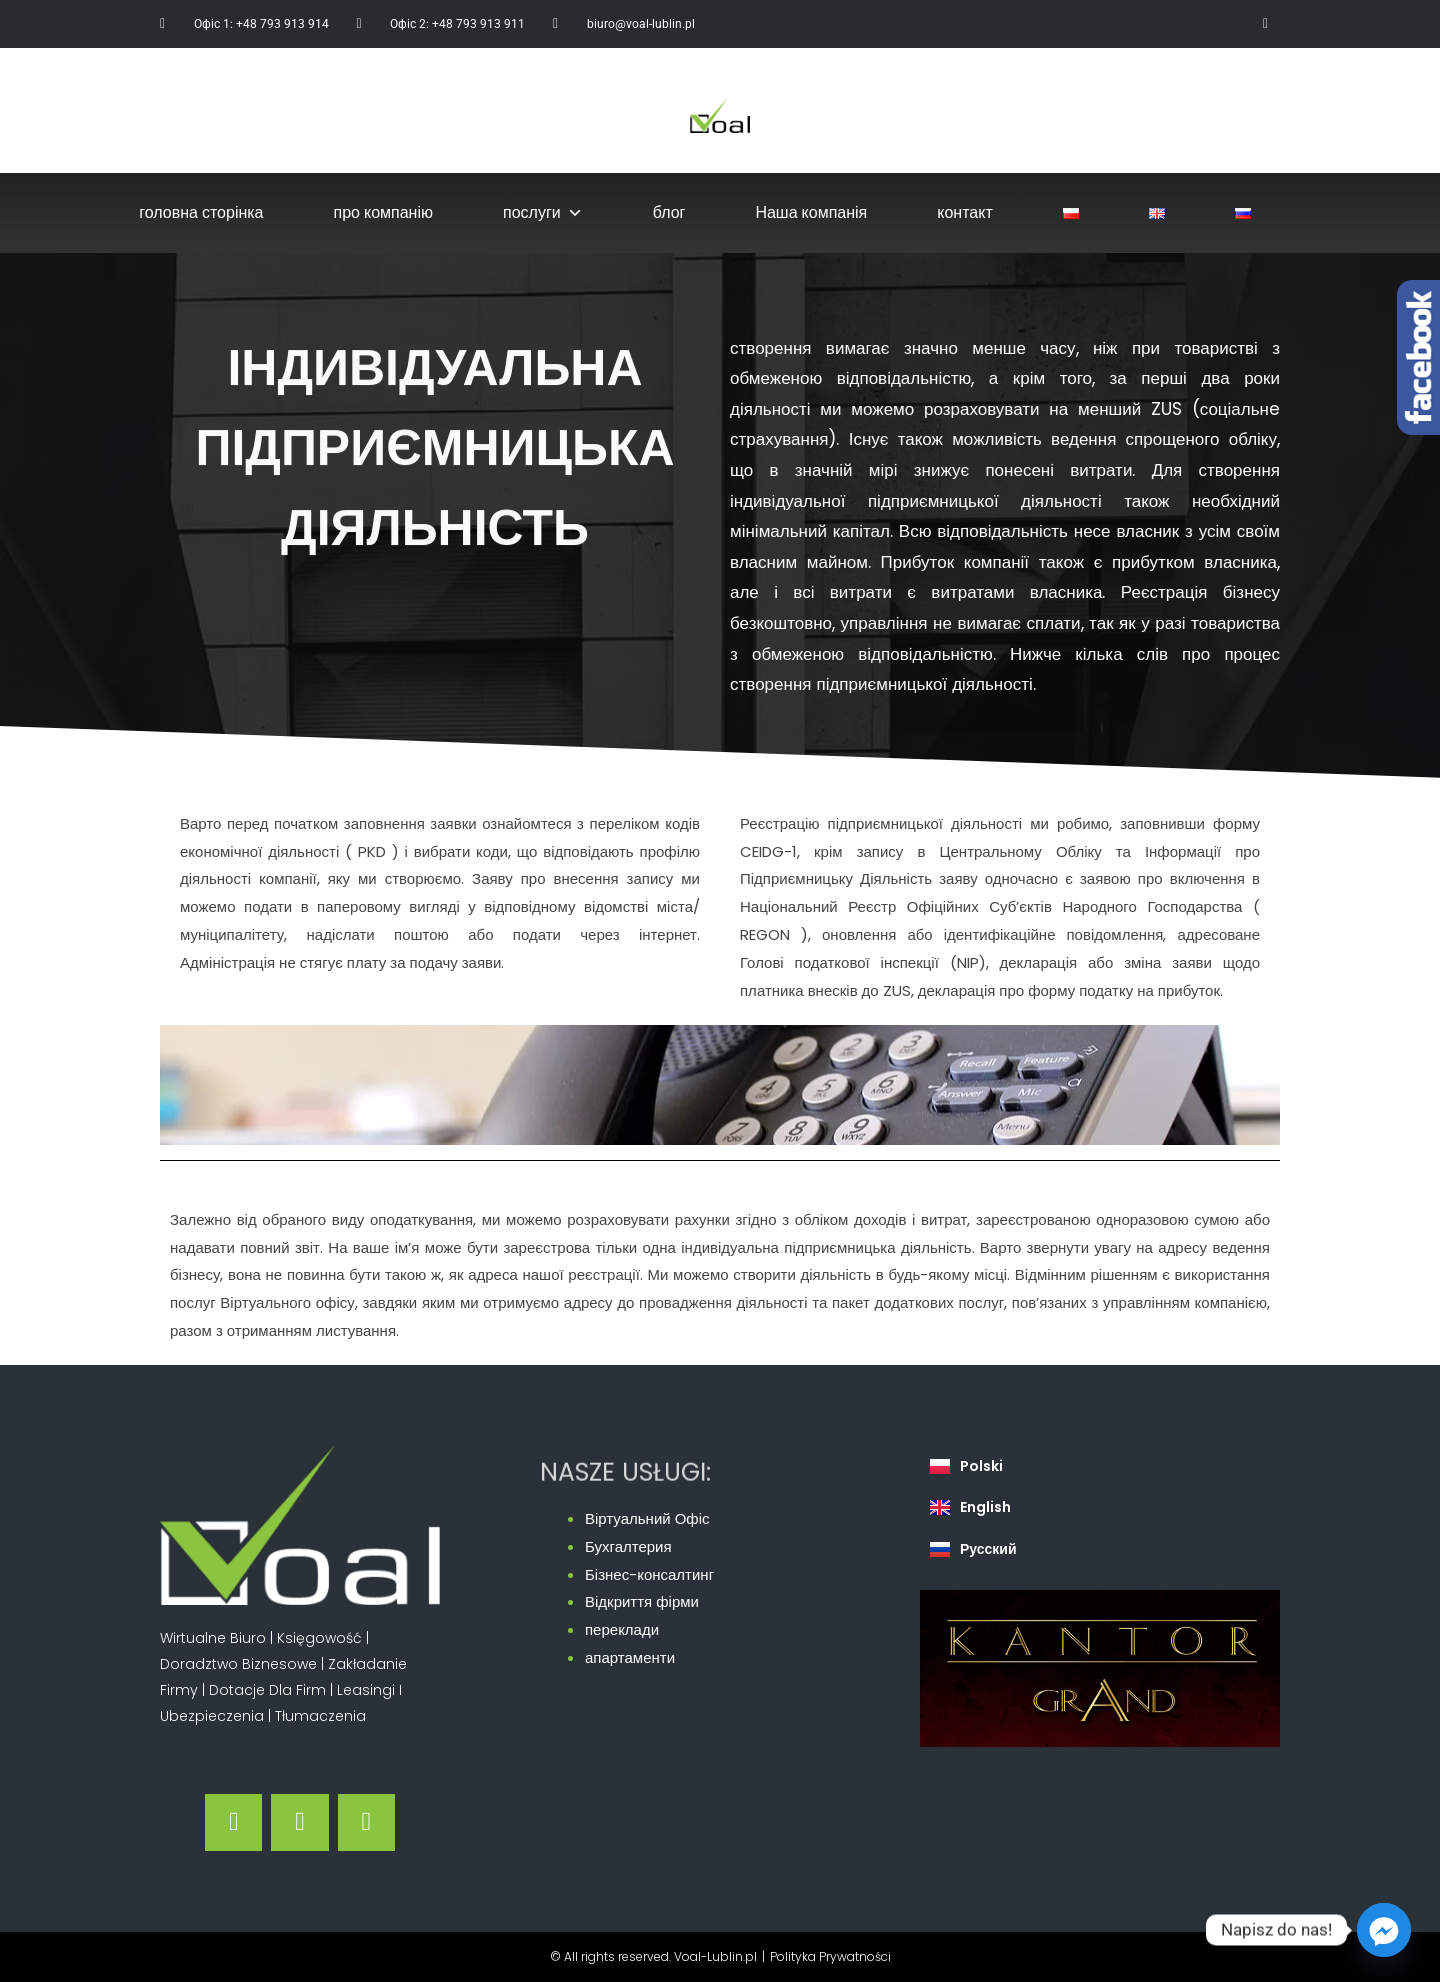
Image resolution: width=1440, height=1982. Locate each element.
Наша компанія (811, 212)
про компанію (384, 212)
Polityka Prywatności (830, 1956)
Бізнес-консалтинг (649, 1574)
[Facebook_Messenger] (1384, 1930)
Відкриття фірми (642, 1601)
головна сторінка (201, 212)
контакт (964, 212)
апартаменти (630, 1657)
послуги (543, 213)
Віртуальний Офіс (647, 1518)
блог (669, 212)
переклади (622, 1629)
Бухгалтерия (628, 1546)
